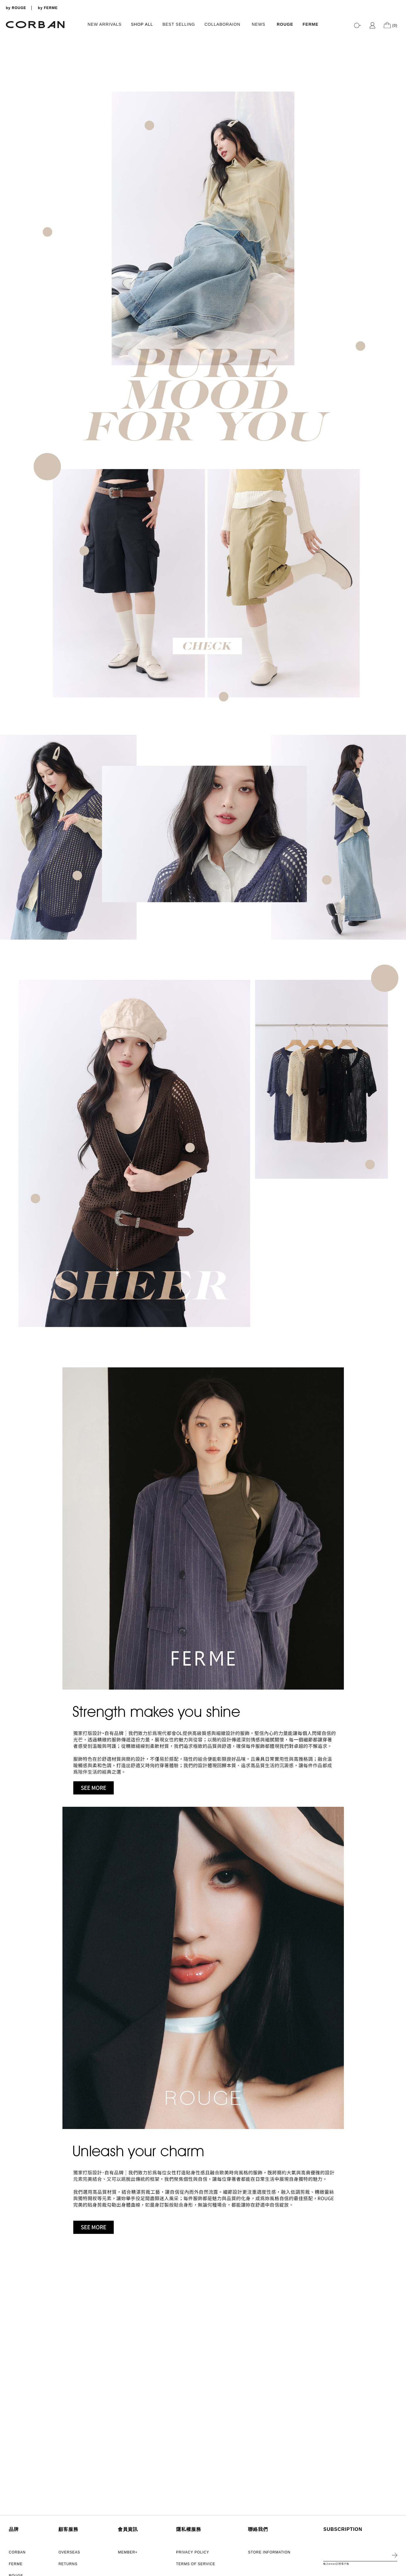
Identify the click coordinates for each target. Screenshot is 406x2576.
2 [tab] (399, 244)
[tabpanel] (203, 160)
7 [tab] (399, 273)
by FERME (47, 8)
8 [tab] (399, 279)
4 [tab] (399, 255)
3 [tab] (399, 250)
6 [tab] (399, 267)
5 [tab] (399, 261)
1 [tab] (399, 238)
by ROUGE (16, 8)
